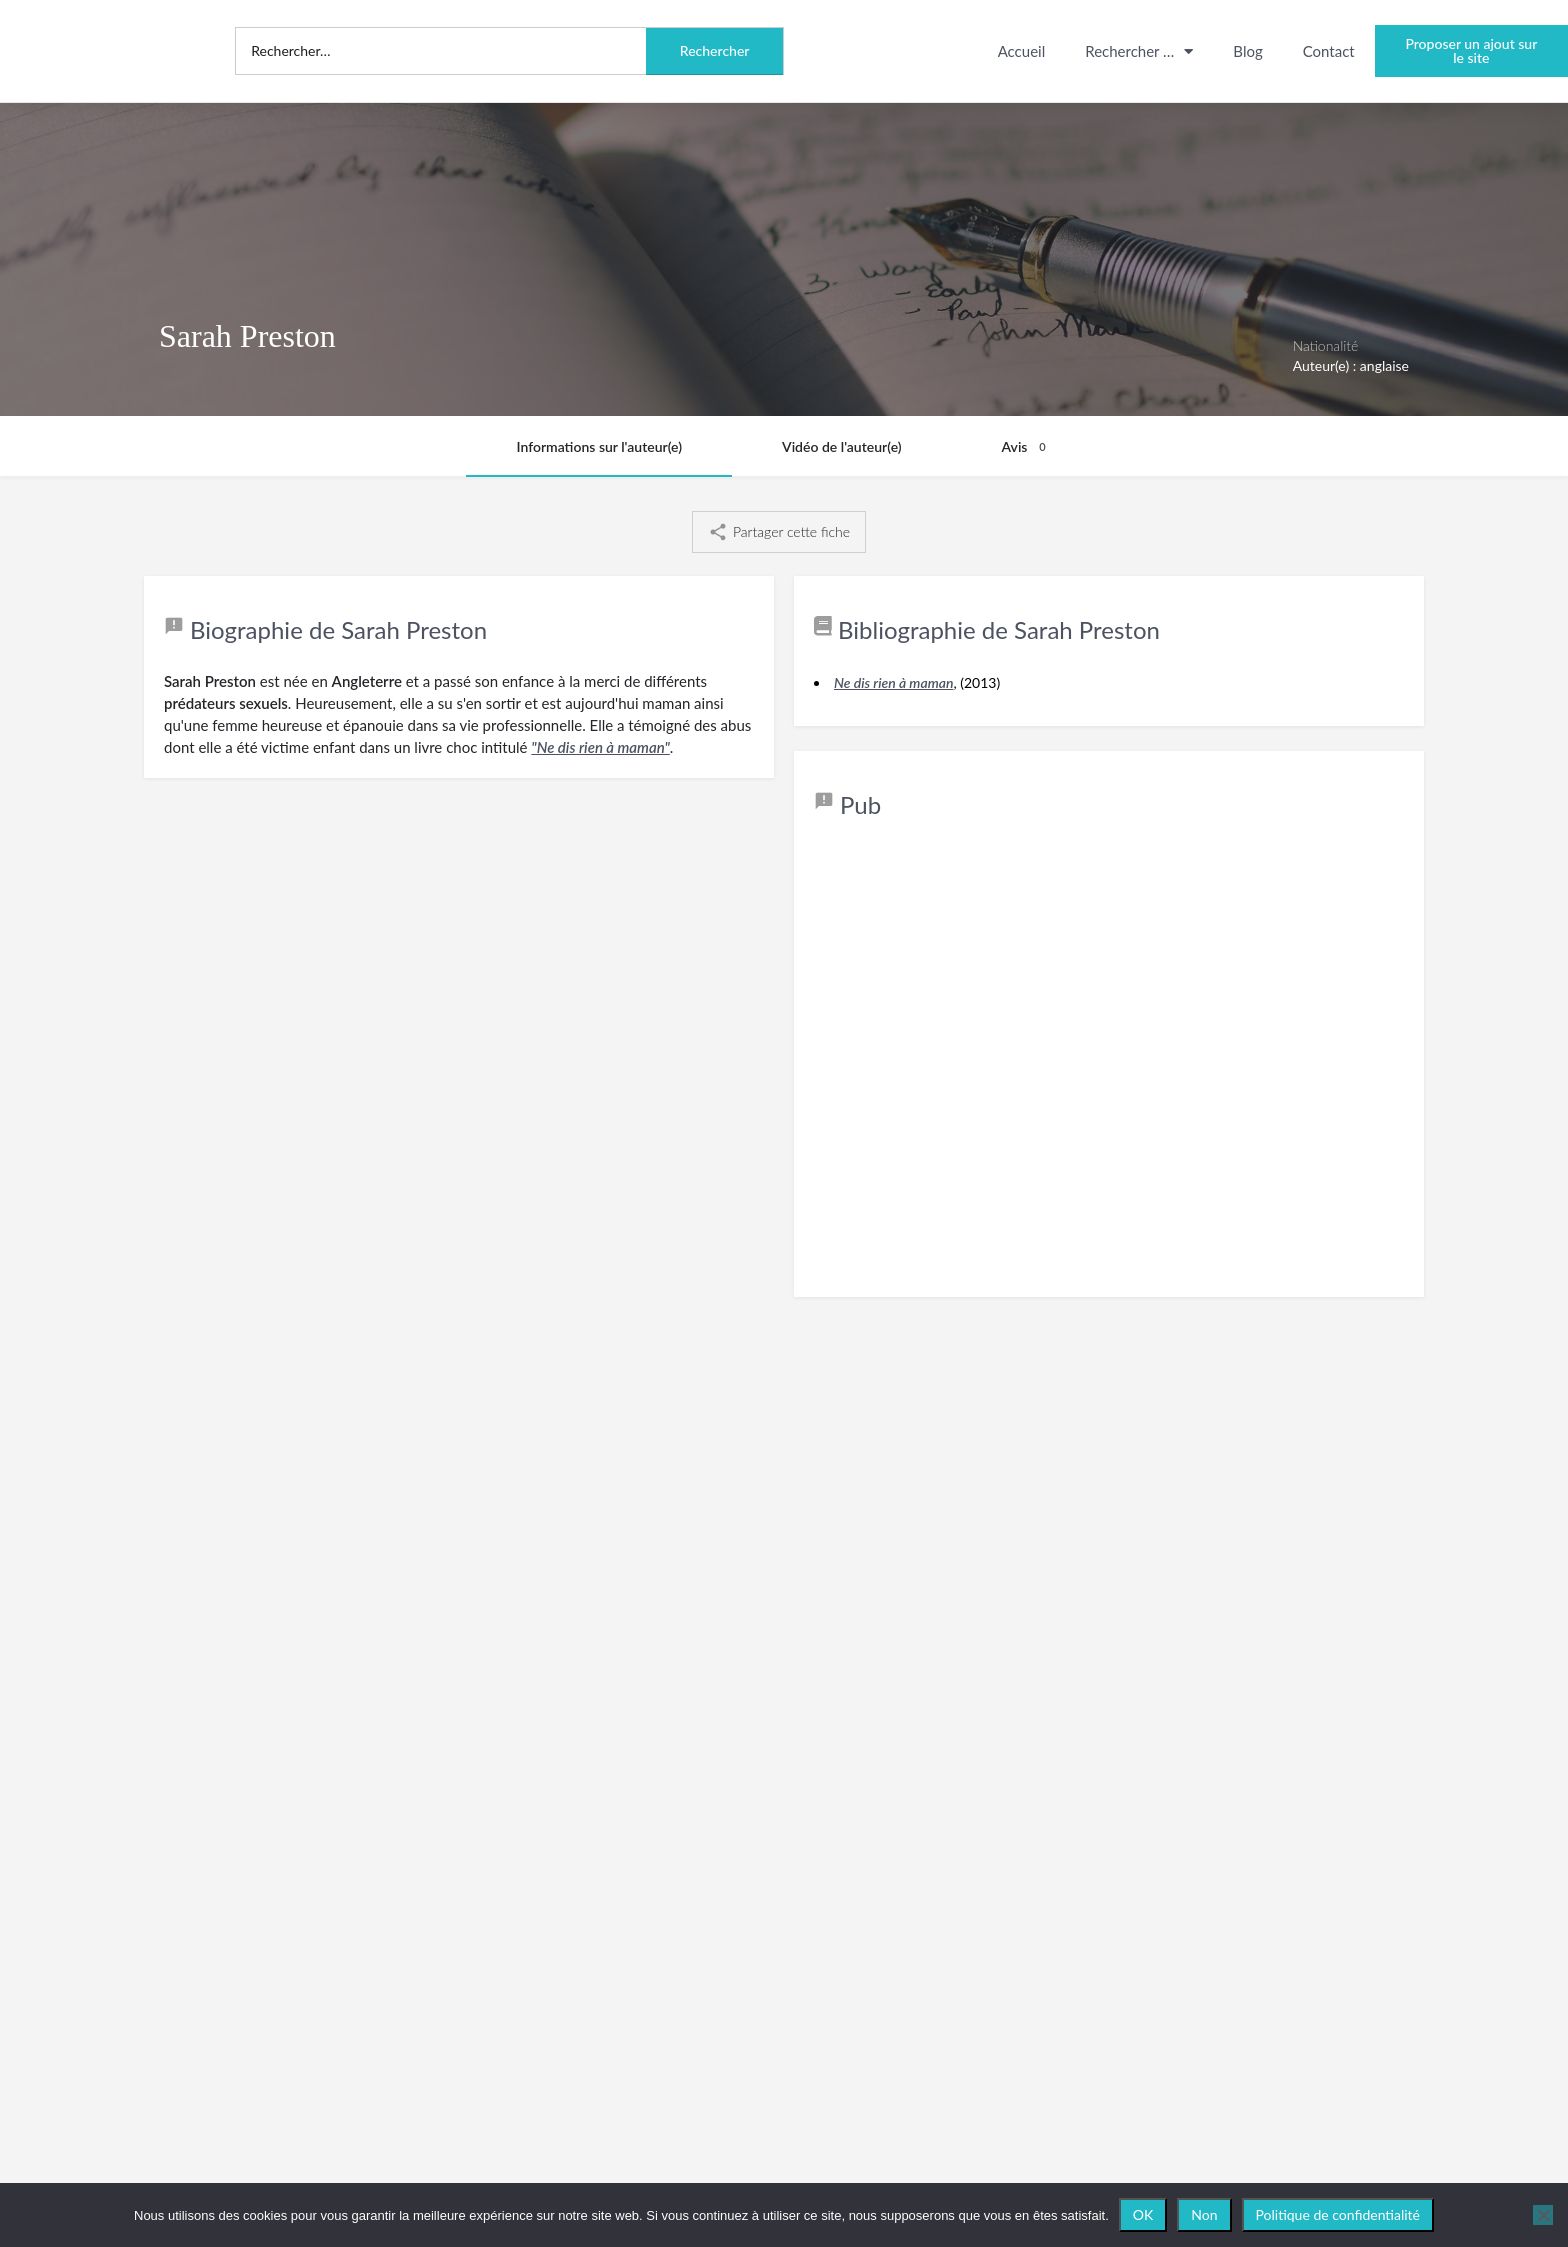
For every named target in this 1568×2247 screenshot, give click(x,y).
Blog (1247, 51)
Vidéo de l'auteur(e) (842, 446)
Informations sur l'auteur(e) (599, 446)
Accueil (1022, 51)
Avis (1027, 447)
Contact (1329, 51)
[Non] (1543, 2215)
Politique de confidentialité (1338, 2214)
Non (1204, 2214)
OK (1143, 2214)
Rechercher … (1139, 51)
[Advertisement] (1109, 1072)
